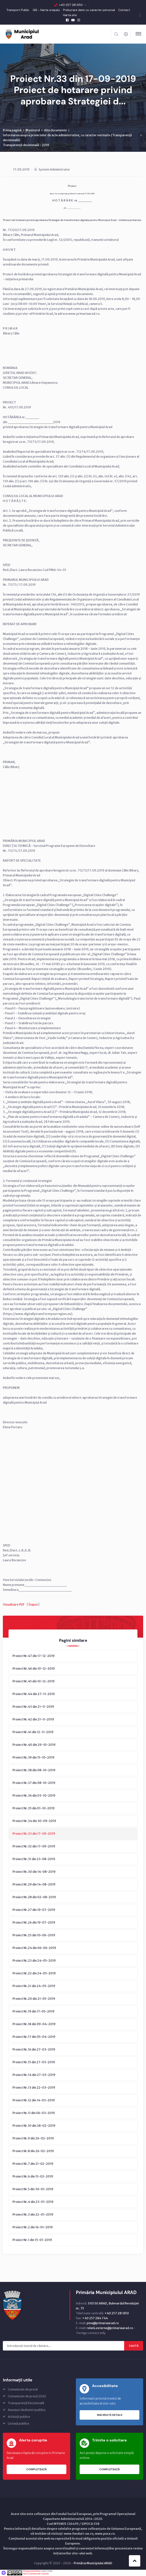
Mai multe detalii (109, 2415)
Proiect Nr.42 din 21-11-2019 (33, 1720)
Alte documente (55, 130)
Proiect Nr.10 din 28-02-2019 (34, 2126)
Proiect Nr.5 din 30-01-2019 (33, 2189)
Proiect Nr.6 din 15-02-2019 (33, 2177)
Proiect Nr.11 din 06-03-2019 (34, 2113)
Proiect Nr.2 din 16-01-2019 (33, 2227)
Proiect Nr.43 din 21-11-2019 (33, 1707)
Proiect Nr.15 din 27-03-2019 (34, 2062)
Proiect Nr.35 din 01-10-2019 (34, 1808)
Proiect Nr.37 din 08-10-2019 (34, 1783)
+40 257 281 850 (71, 5)
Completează (36, 2469)
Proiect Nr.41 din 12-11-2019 (33, 1732)
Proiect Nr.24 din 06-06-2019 (34, 1948)
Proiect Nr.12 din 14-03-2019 (34, 2100)
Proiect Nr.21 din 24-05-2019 (34, 1986)
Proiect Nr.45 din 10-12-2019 (34, 1681)
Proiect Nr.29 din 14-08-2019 (34, 1885)
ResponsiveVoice (32, 2571)
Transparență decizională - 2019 (26, 145)
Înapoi (33, 1605)
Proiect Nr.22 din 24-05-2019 (34, 1973)
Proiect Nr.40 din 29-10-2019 (34, 1745)
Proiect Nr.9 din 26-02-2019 (33, 2139)
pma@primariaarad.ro (103, 2323)
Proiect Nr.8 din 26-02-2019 (33, 2151)
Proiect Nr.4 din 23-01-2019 (33, 2202)
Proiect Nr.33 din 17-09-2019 (34, 1834)
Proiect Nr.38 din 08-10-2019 (34, 1770)
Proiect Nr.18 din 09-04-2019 (34, 2024)
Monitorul (33, 130)
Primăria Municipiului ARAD (93, 2563)
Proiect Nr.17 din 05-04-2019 (34, 2037)
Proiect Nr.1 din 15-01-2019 (32, 2240)
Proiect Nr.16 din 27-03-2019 (34, 2050)
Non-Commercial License (36, 2574)
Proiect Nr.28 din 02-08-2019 (34, 1897)
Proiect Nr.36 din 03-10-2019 (34, 1796)
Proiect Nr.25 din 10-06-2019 (34, 1935)
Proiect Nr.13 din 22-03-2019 (34, 2088)
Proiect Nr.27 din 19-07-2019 (34, 1910)
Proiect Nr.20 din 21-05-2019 (34, 1999)
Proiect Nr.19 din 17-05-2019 (33, 2012)
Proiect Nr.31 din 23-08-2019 (34, 1859)
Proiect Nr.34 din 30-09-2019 (34, 1821)
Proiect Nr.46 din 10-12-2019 (34, 1669)
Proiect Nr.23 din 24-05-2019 (34, 1961)
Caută (134, 2346)
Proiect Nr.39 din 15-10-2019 (33, 1758)
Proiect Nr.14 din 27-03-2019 (34, 2075)
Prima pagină (12, 130)
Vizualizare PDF (14, 1605)
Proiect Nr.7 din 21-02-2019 (33, 2164)
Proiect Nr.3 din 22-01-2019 (33, 2215)
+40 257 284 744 (95, 2318)
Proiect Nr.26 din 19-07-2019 (34, 1923)
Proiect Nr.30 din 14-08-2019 (34, 1872)
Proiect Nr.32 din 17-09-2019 (34, 1847)
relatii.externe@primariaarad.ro (110, 2328)
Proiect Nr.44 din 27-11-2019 (34, 1694)
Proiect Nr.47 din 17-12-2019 (34, 1656)
